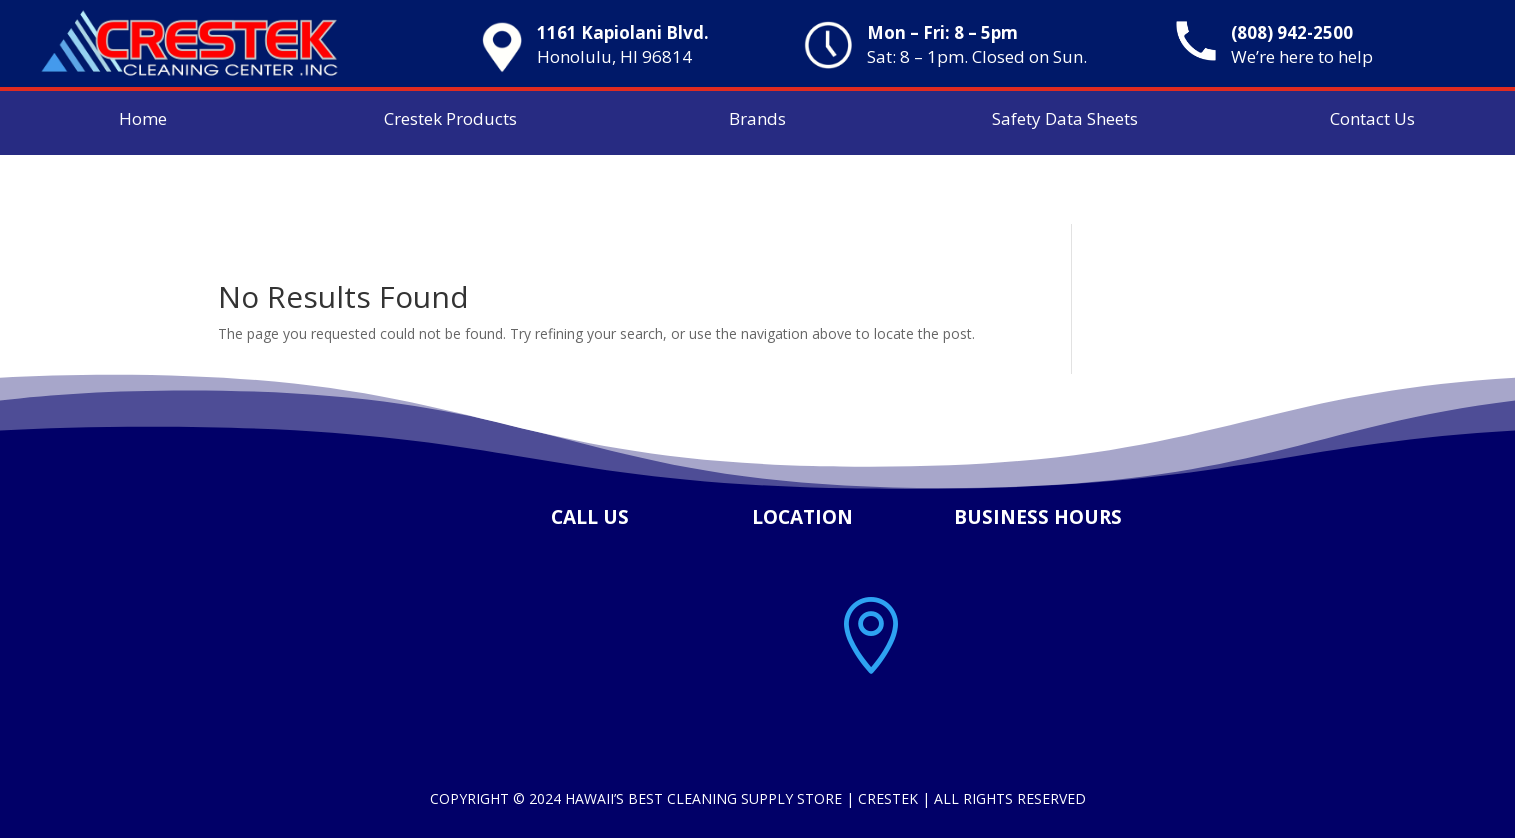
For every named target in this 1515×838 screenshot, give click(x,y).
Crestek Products (450, 118)
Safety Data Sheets (1065, 118)
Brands (757, 118)
